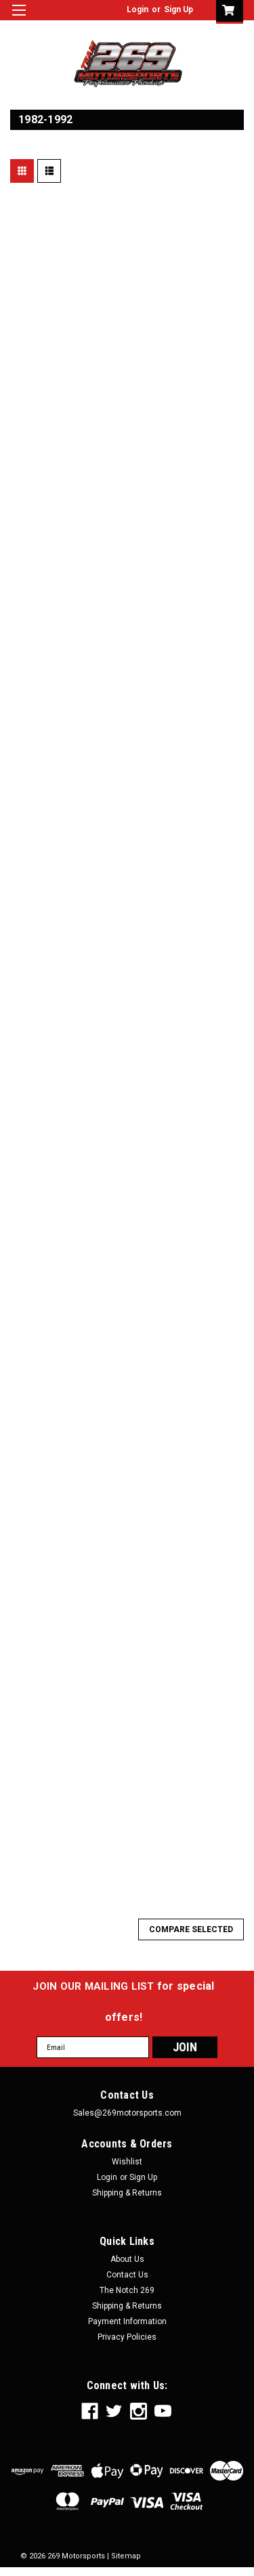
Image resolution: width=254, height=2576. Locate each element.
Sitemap (126, 2556)
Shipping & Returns (127, 2193)
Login (137, 9)
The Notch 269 (127, 2290)
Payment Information (127, 2321)
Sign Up (178, 9)
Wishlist (127, 2161)
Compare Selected (191, 1929)
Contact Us (127, 2274)
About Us (127, 2259)
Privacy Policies (127, 2337)
